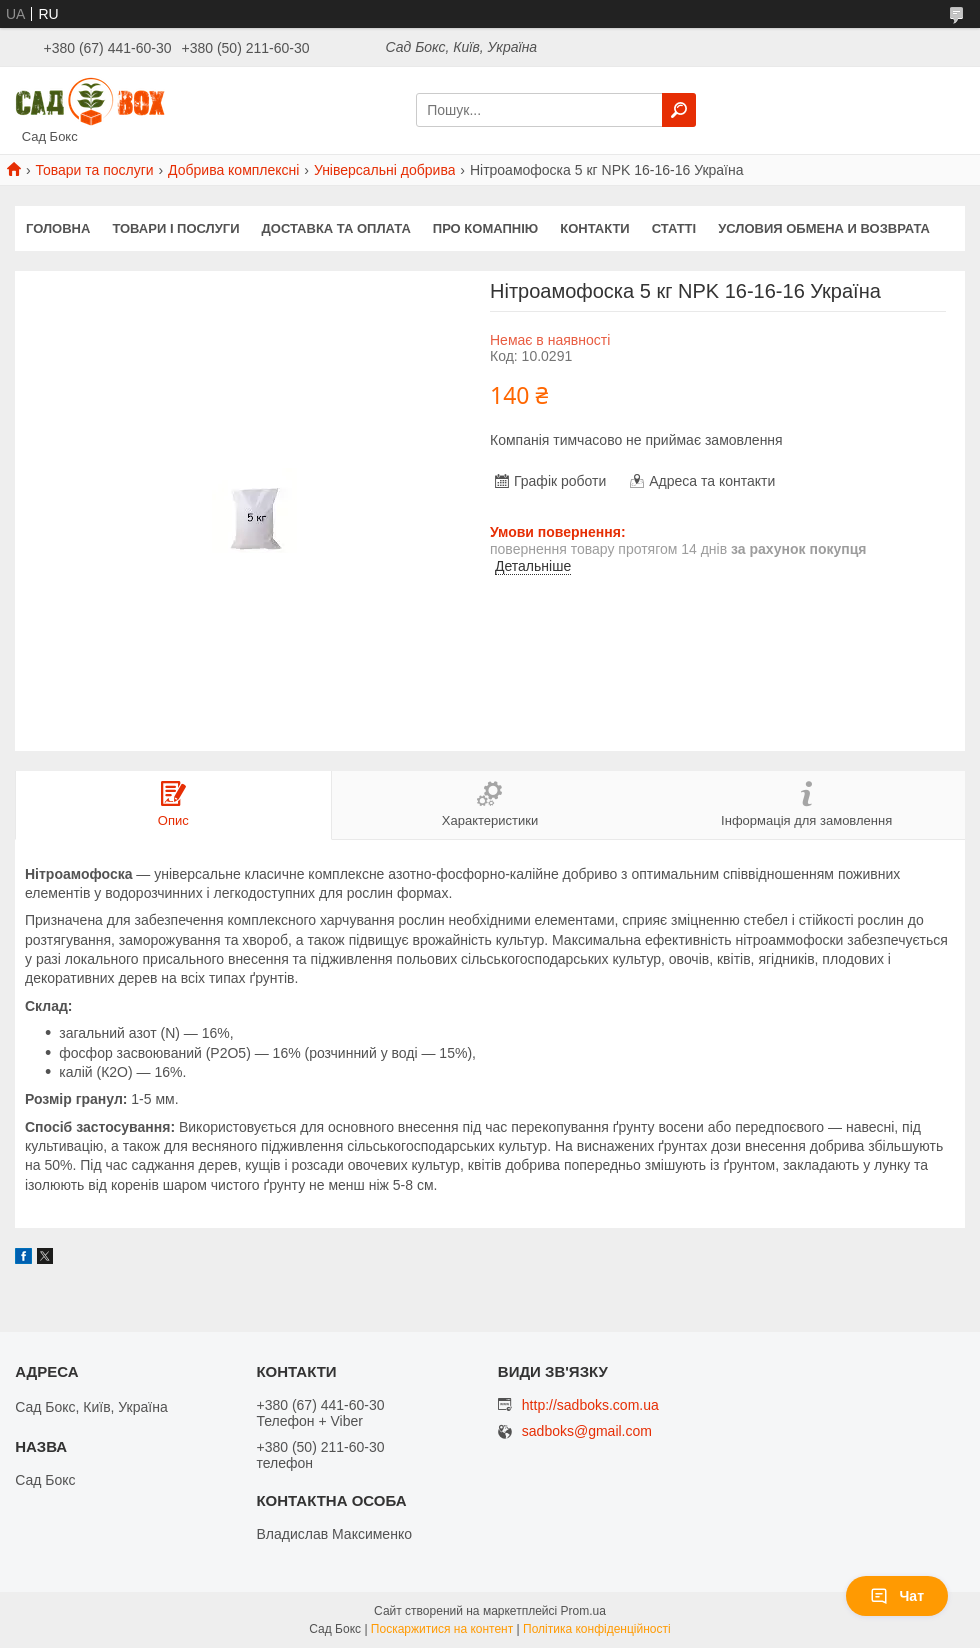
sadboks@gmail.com (587, 1431)
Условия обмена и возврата (824, 228)
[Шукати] (679, 110)
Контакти (595, 228)
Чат (897, 1596)
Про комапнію (485, 228)
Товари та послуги (94, 170)
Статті (674, 228)
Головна (58, 228)
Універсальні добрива (385, 170)
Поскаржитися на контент (442, 1629)
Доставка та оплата (336, 228)
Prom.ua (583, 1611)
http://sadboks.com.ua (590, 1405)
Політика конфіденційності (597, 1629)
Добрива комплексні (233, 170)
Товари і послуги (175, 228)
